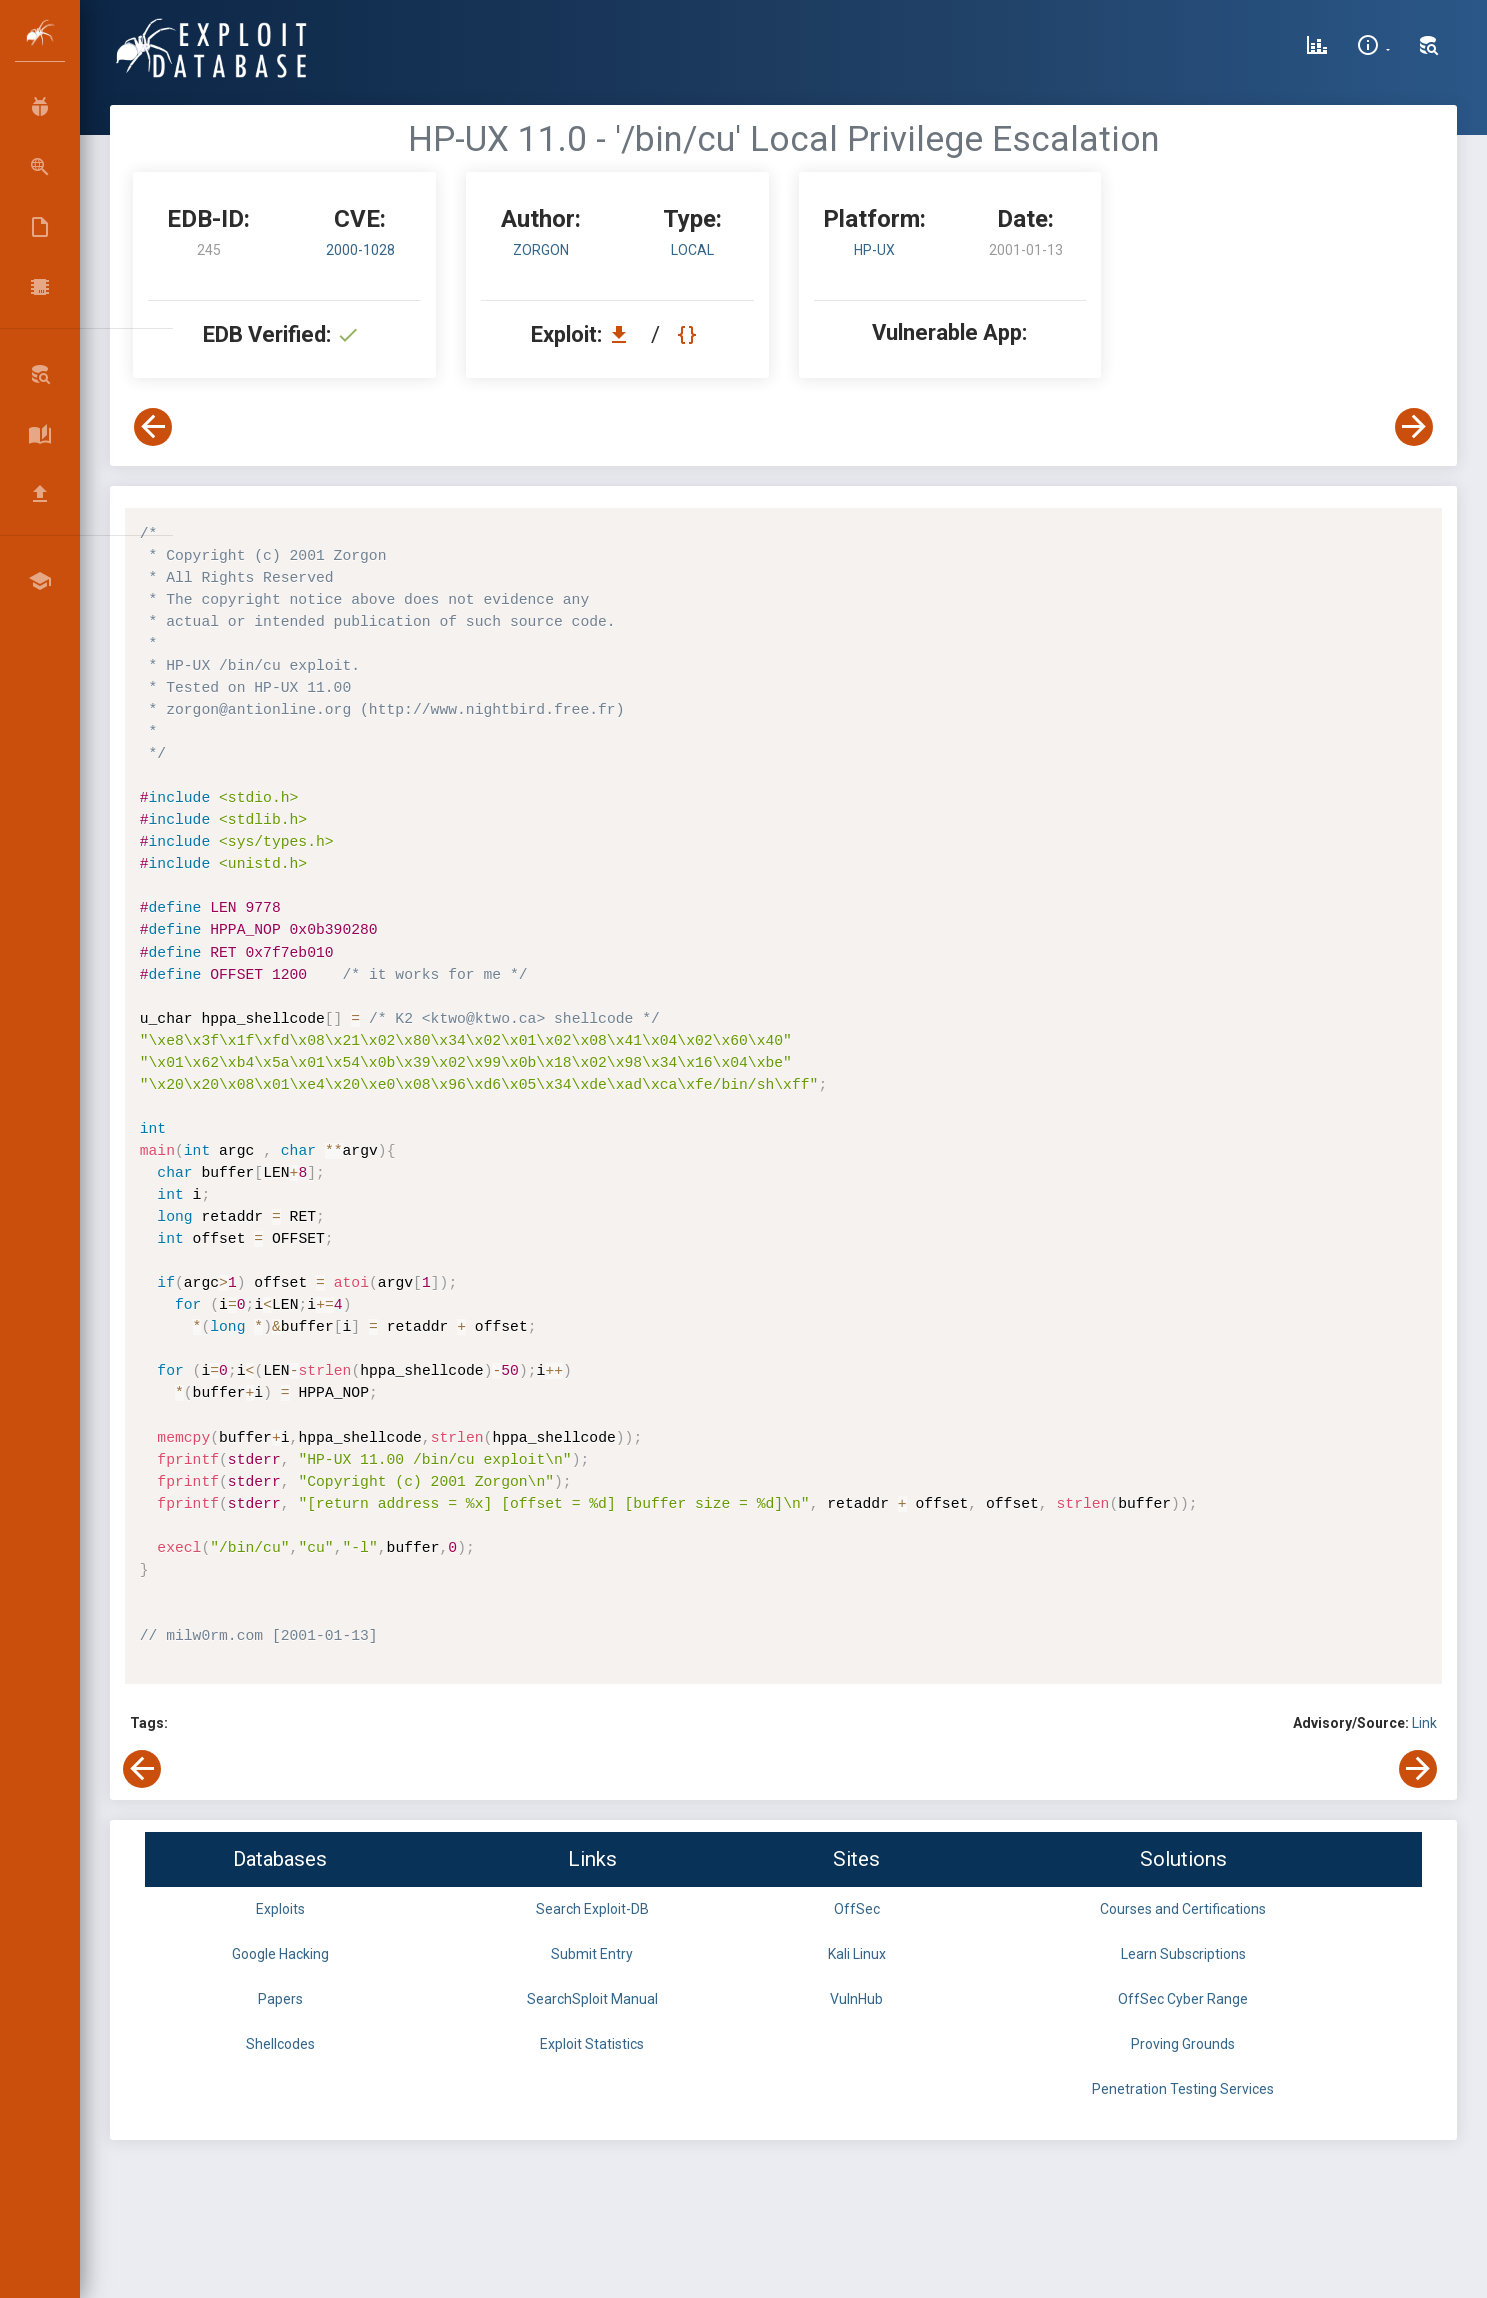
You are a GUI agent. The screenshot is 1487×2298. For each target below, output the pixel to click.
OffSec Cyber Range (1183, 1999)
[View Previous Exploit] (153, 427)
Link (1424, 1723)
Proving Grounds (1183, 2044)
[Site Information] (1373, 48)
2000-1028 (360, 250)
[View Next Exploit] (1414, 427)
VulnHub (856, 1999)
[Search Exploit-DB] (1429, 48)
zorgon (541, 250)
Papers (280, 1999)
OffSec (857, 1909)
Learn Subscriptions (1183, 1954)
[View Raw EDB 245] (689, 334)
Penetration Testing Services (1183, 2089)
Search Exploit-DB (592, 1909)
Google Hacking (280, 1954)
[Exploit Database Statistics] (1317, 48)
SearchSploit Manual (592, 1999)
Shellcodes (280, 2044)
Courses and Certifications (1183, 1909)
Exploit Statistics (592, 2044)
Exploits (280, 1909)
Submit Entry (592, 1954)
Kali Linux (857, 1954)
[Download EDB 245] (624, 334)
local (692, 250)
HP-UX (874, 250)
